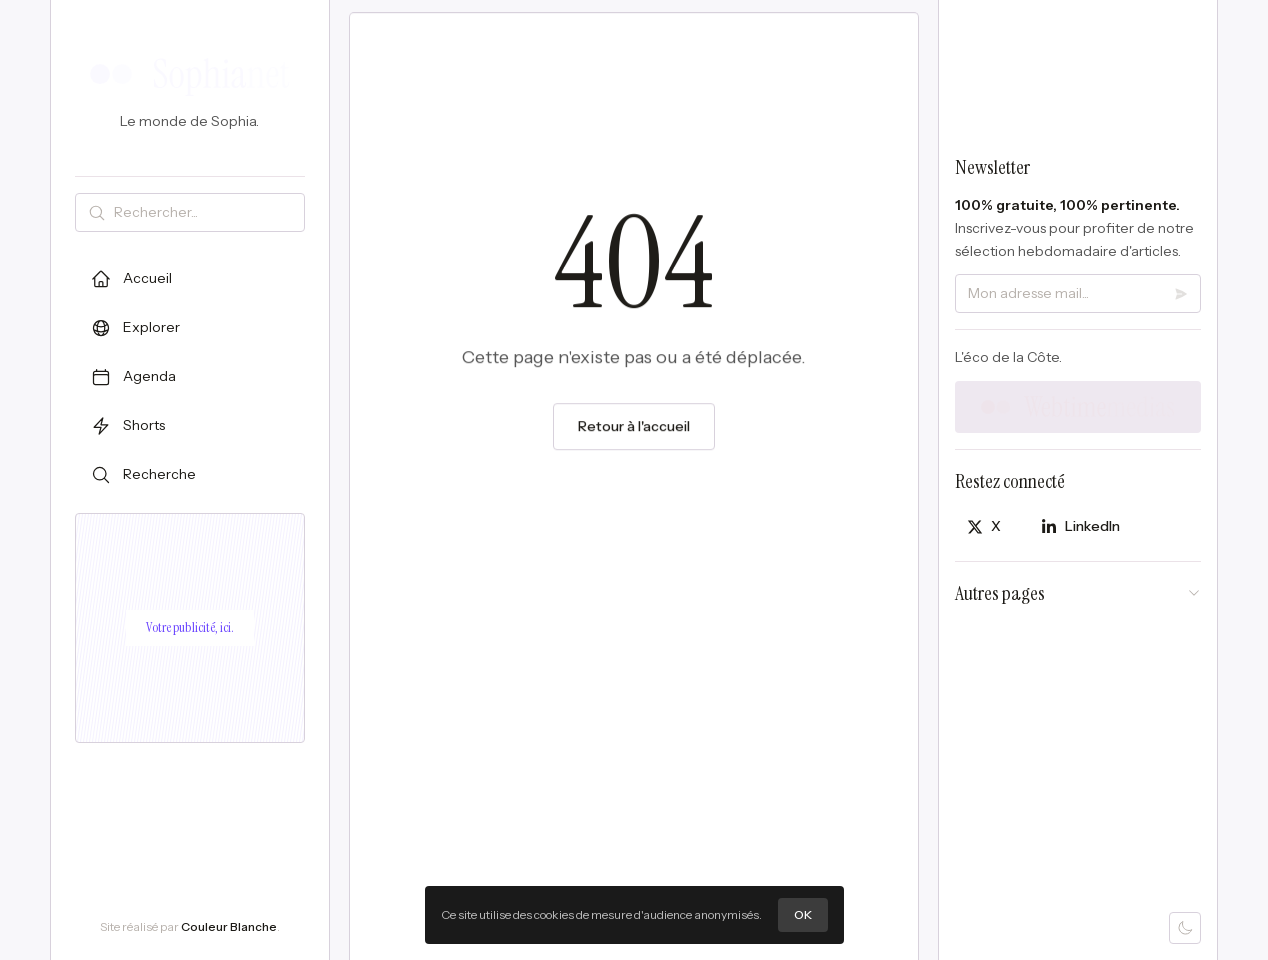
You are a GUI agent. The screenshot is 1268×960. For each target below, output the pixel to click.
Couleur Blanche (229, 926)
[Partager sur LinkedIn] (1080, 526)
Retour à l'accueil (634, 428)
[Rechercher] (205, 212)
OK (803, 914)
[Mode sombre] (1185, 928)
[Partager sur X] (984, 526)
